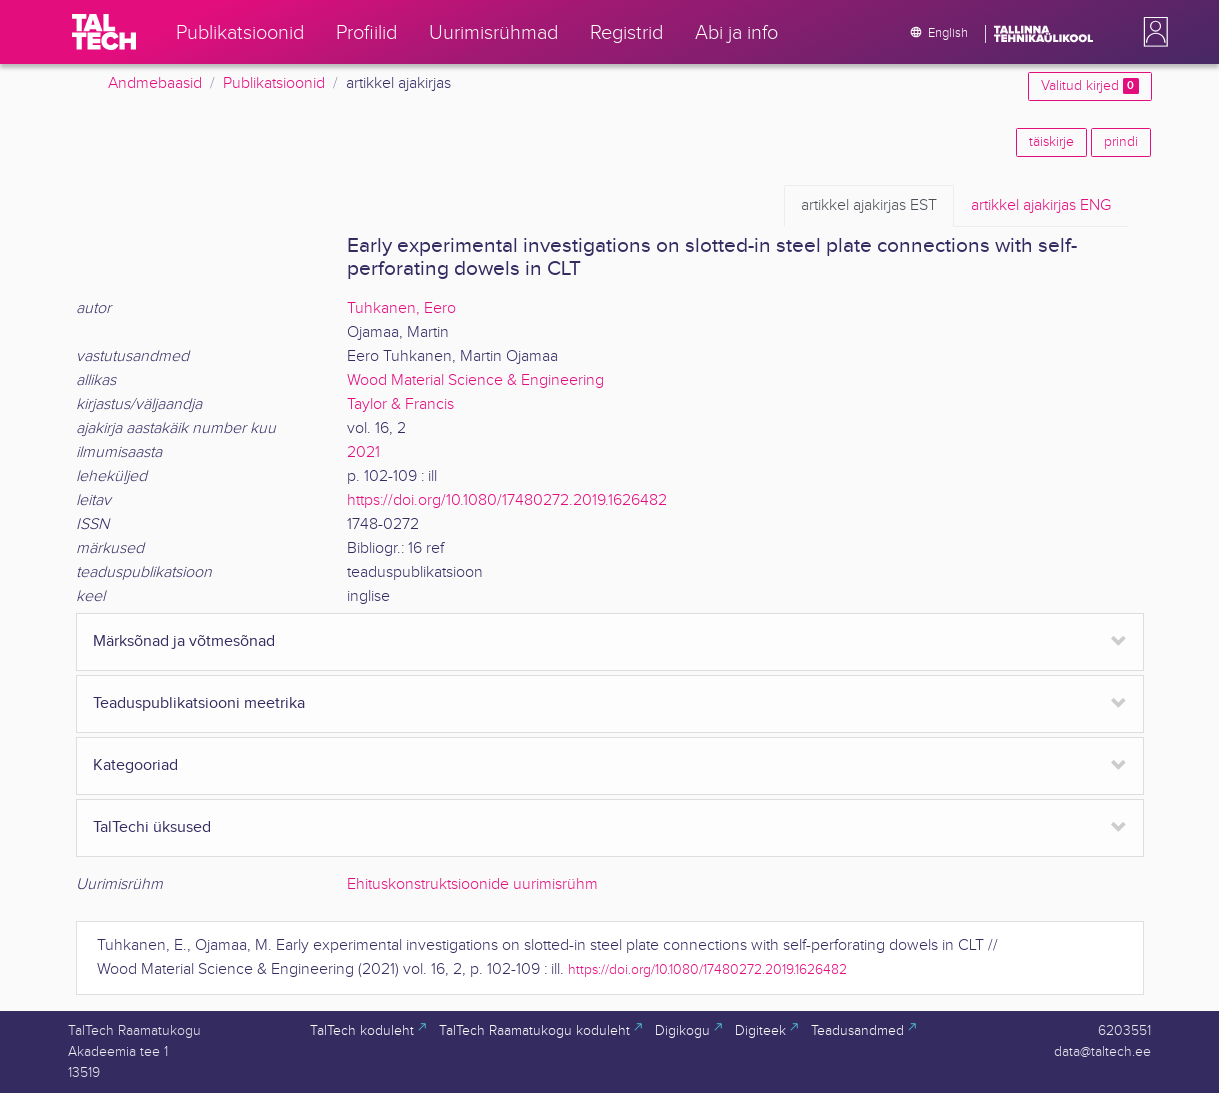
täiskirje (1051, 142)
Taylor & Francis (400, 404)
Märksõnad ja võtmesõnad (184, 641)
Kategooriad (135, 765)
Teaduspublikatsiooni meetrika (199, 703)
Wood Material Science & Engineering (475, 380)
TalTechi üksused (152, 827)
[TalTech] (104, 32)
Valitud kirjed (1089, 86)
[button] (1152, 32)
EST (869, 206)
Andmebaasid (155, 83)
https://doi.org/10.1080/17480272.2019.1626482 (507, 500)
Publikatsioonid (274, 83)
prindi (1121, 142)
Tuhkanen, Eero (401, 308)
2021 (363, 452)
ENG (1041, 206)
